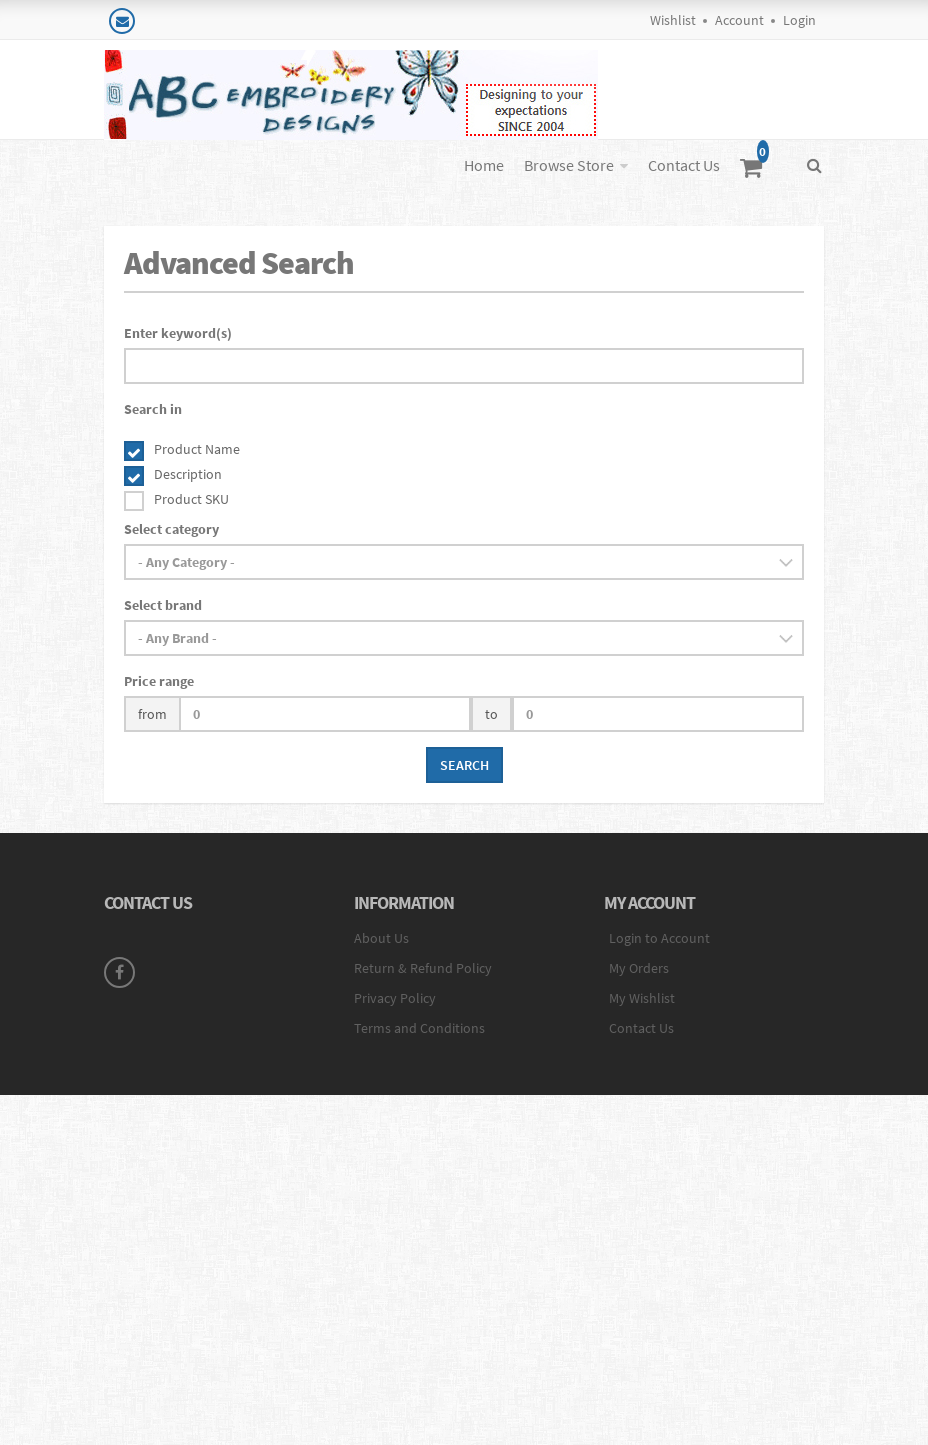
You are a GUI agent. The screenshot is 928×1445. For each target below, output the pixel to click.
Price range (159, 681)
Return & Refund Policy (423, 968)
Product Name (197, 449)
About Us (381, 938)
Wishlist (673, 20)
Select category (171, 529)
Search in (153, 409)
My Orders (639, 968)
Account (739, 20)
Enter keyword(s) (178, 333)
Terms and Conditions (419, 1028)
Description (188, 474)
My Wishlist (642, 998)
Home (484, 165)
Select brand (163, 605)
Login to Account (659, 938)
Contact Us (684, 165)
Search (464, 765)
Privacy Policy (395, 998)
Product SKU (191, 499)
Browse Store (569, 165)
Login (799, 20)
